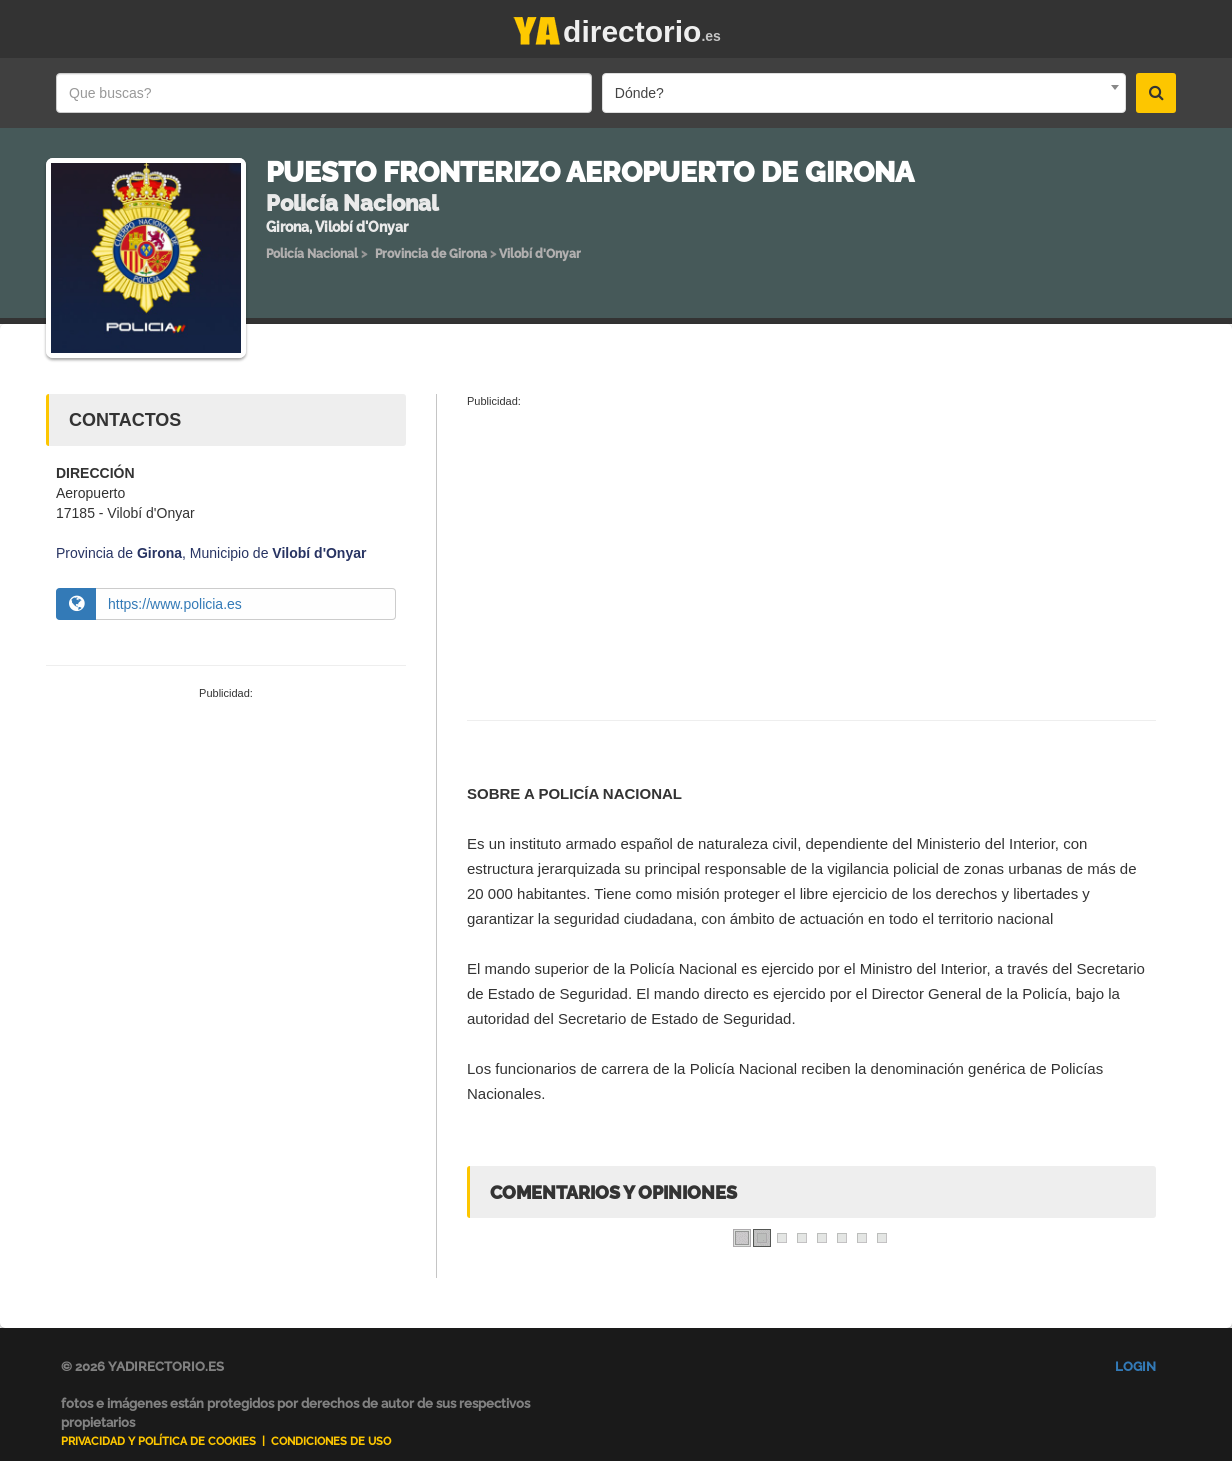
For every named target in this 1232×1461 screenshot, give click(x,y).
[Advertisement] (226, 852)
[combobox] (864, 93)
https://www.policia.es (175, 604)
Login (1135, 1366)
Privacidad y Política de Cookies (158, 1441)
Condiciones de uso (331, 1441)
